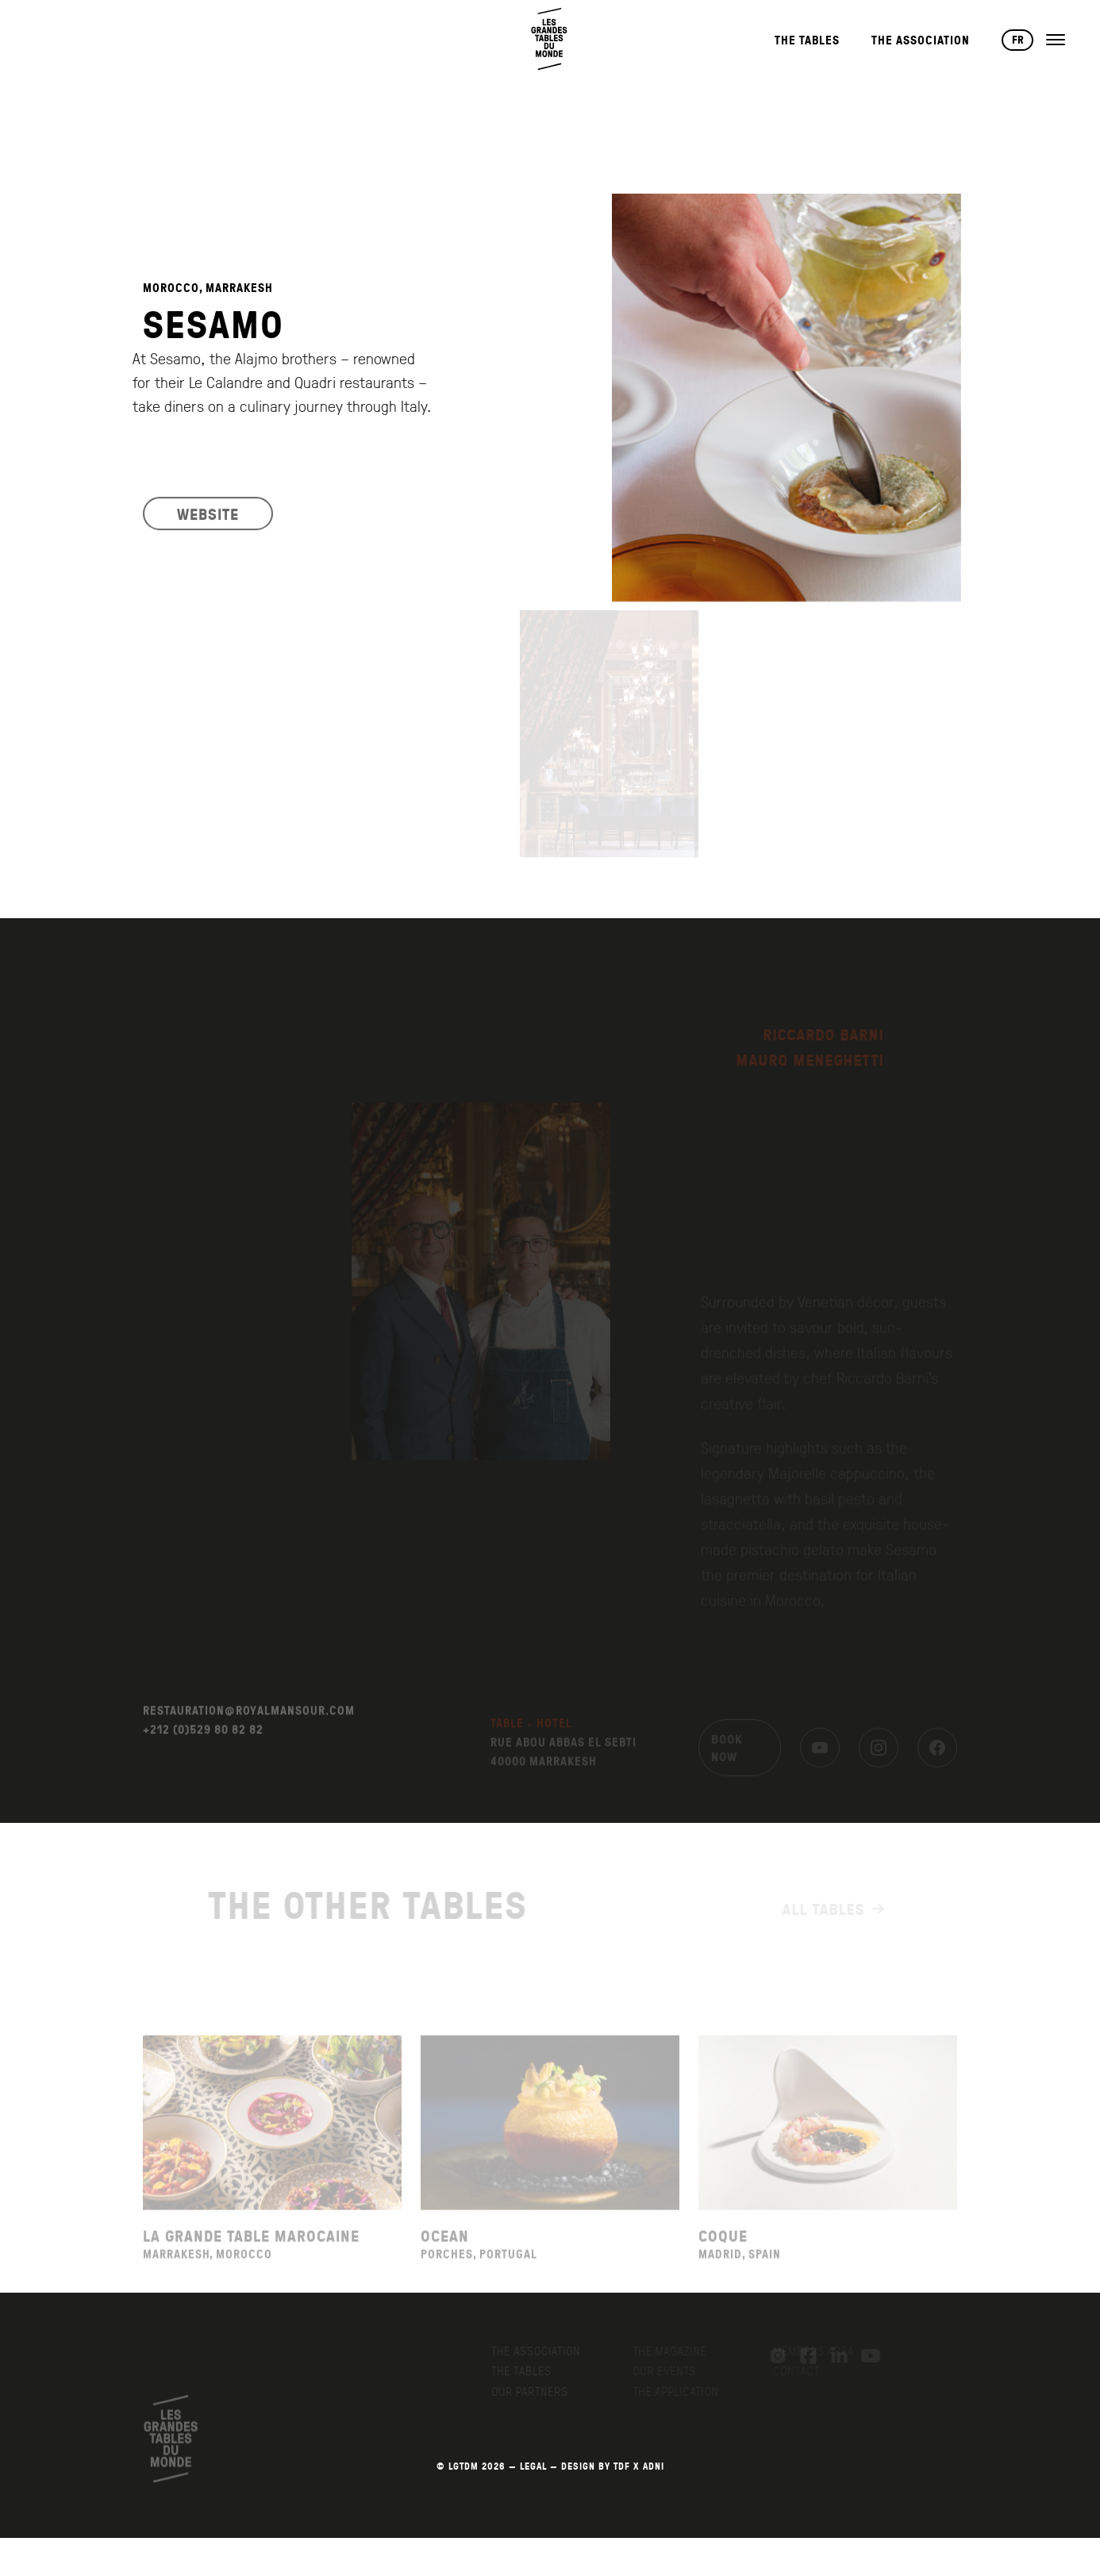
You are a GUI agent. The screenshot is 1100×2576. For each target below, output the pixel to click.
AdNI (653, 2466)
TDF (621, 2466)
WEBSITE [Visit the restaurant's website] (208, 526)
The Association (920, 40)
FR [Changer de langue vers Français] (1018, 40)
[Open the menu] (1055, 40)
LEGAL (533, 2466)
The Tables (807, 40)
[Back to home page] (550, 39)
